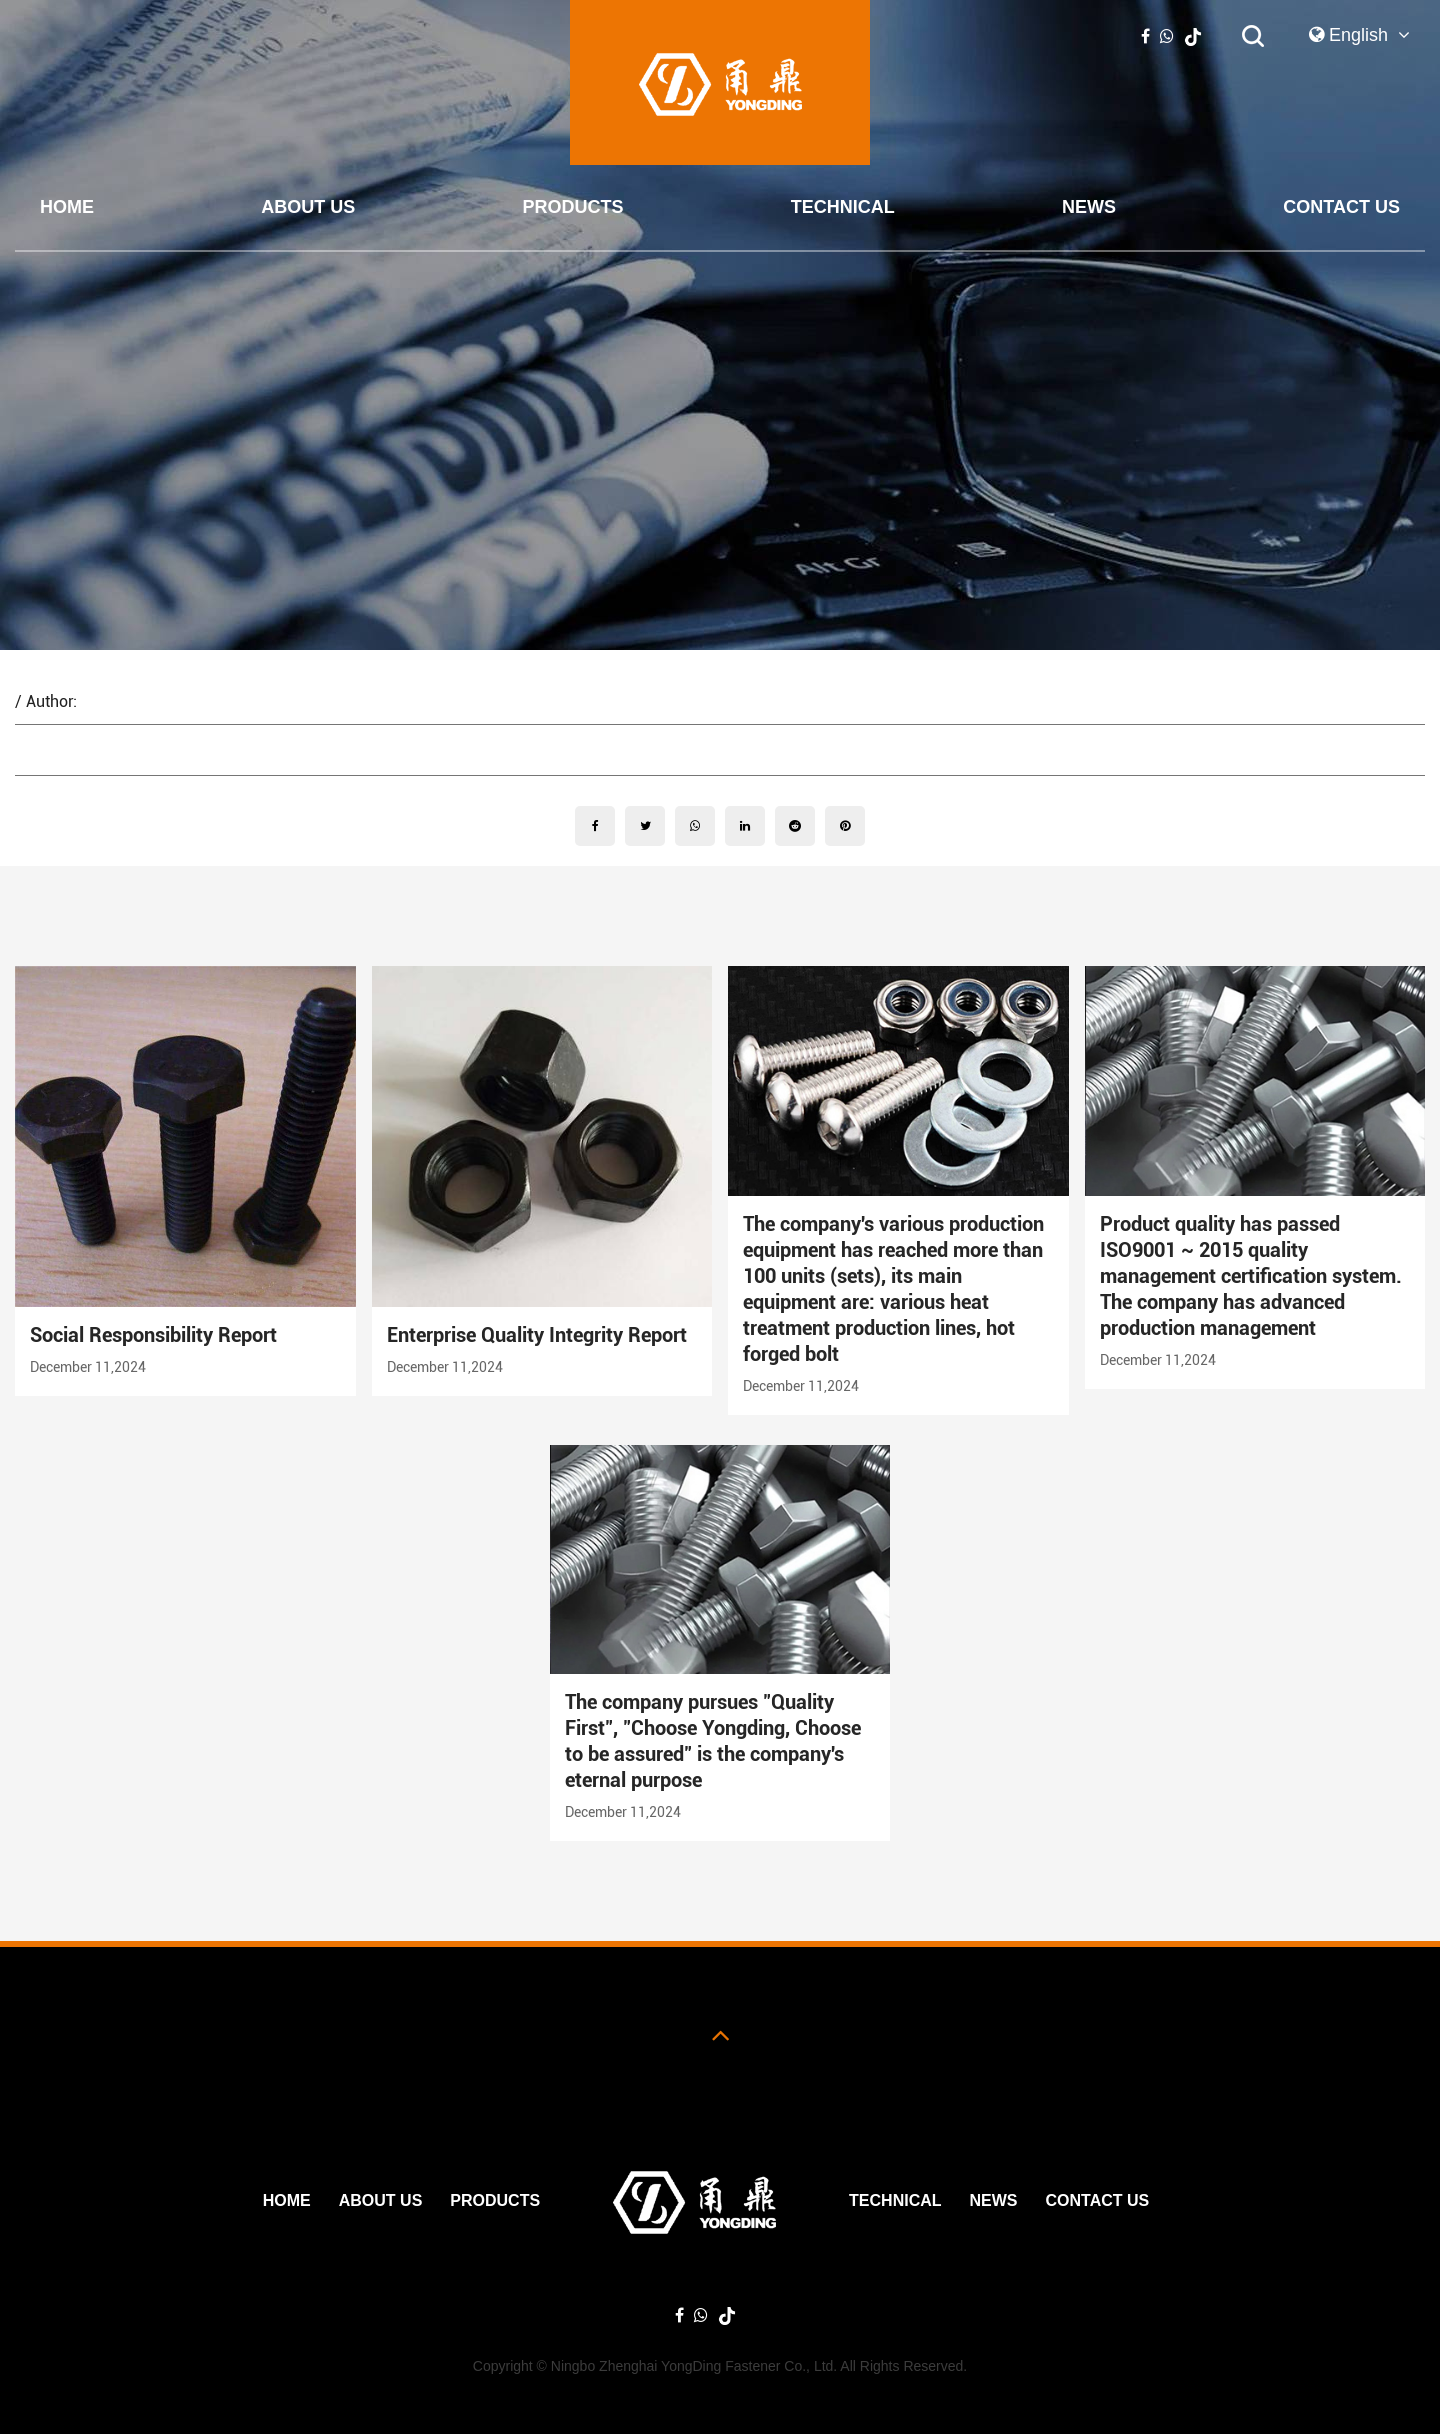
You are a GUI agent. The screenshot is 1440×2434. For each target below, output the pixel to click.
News (1089, 207)
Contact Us (1341, 207)
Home (67, 207)
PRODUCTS (573, 207)
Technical (843, 207)
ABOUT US (308, 207)
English (1359, 35)
